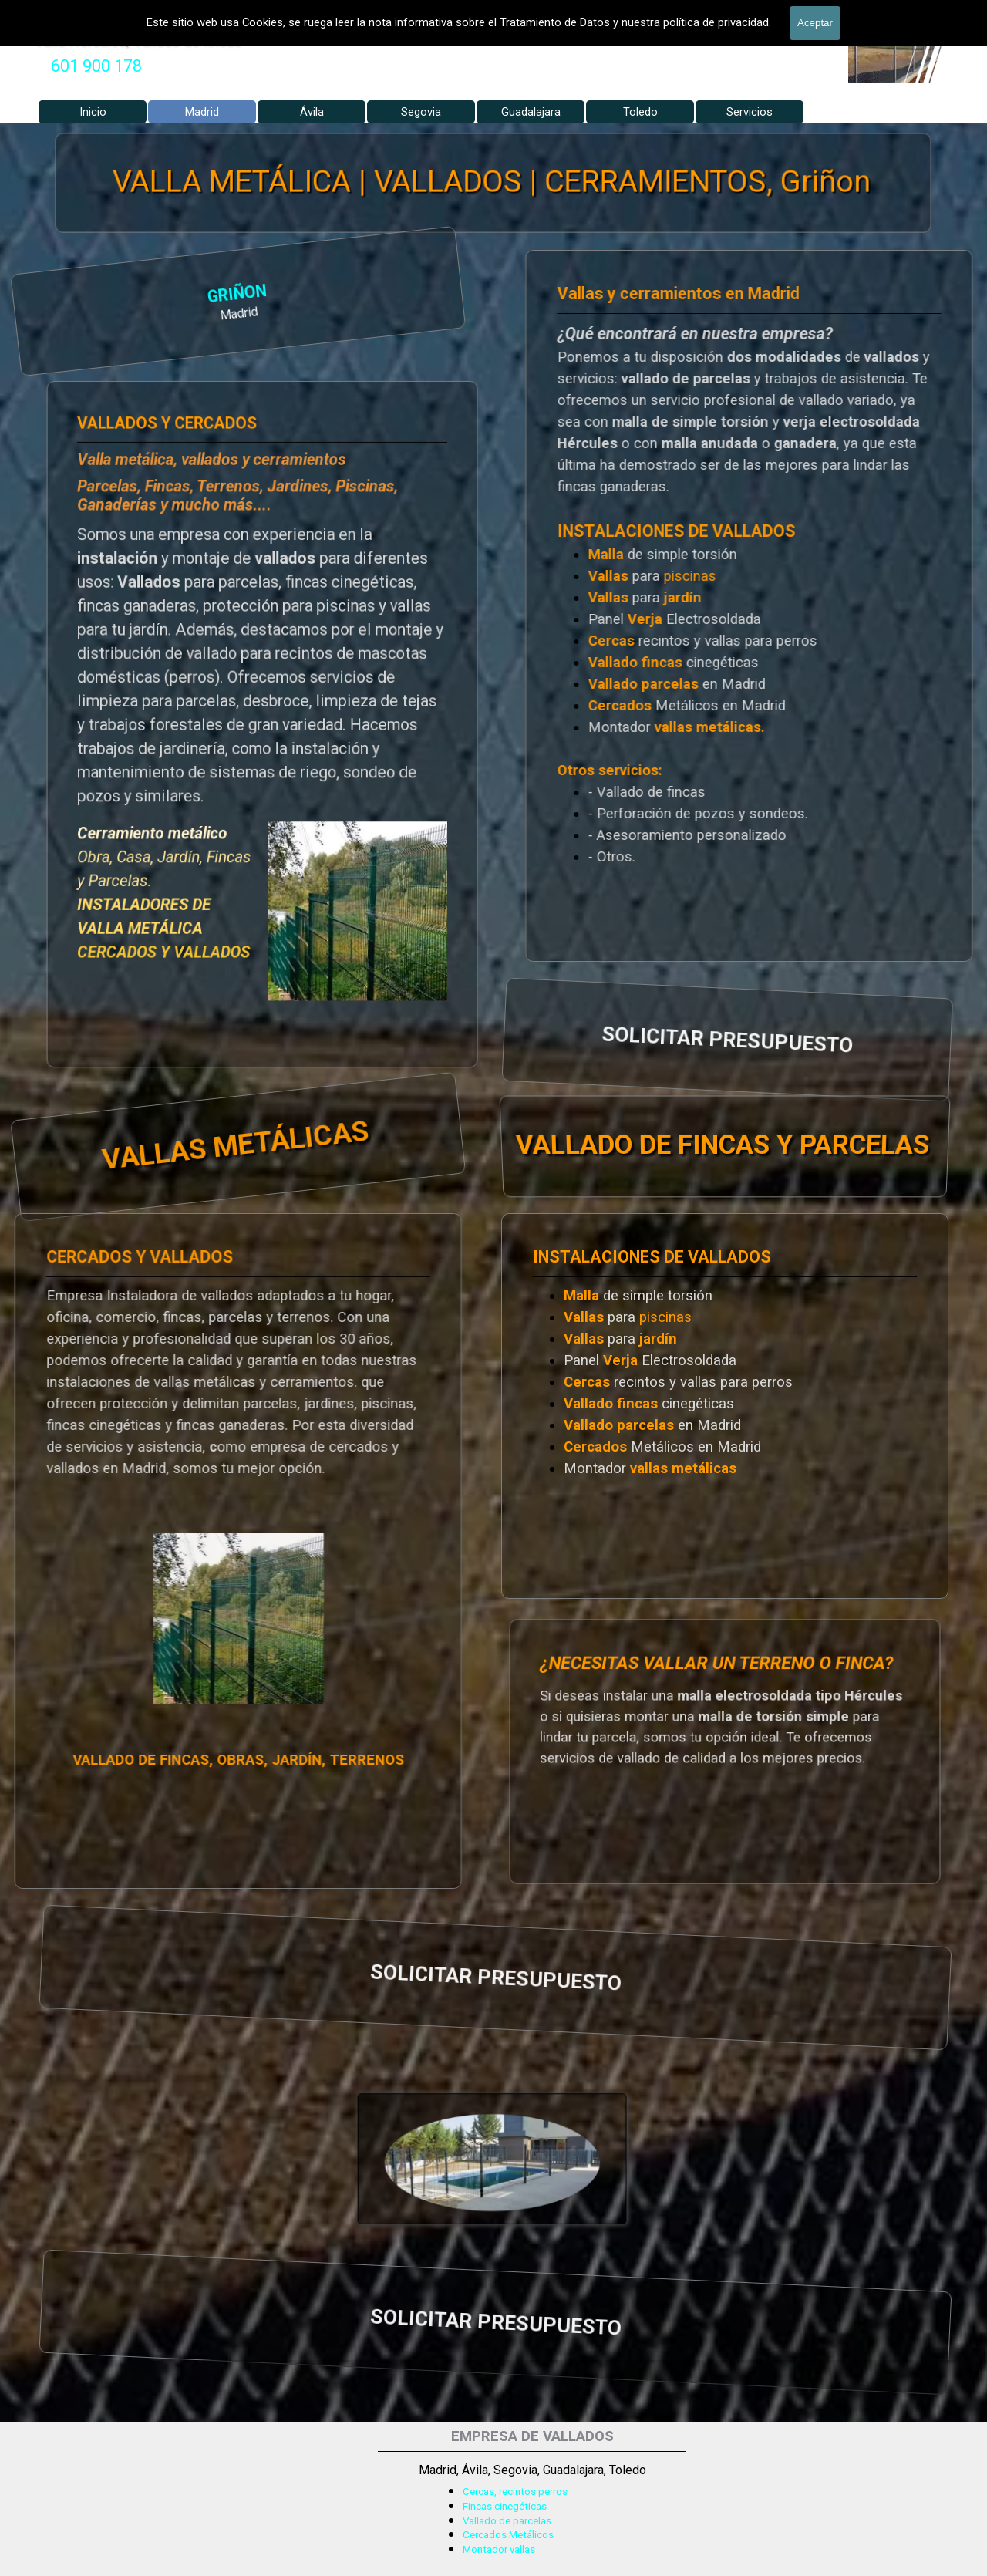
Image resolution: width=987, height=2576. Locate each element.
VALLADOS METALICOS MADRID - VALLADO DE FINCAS (274, 12)
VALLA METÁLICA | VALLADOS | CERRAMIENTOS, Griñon (492, 182)
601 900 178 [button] (96, 66)
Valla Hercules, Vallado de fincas (138, 40)
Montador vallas (499, 2549)
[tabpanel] (96, 66)
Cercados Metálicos (508, 2535)
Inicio (92, 112)
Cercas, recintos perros (515, 2491)
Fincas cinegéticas (505, 2506)
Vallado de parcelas (507, 2521)
